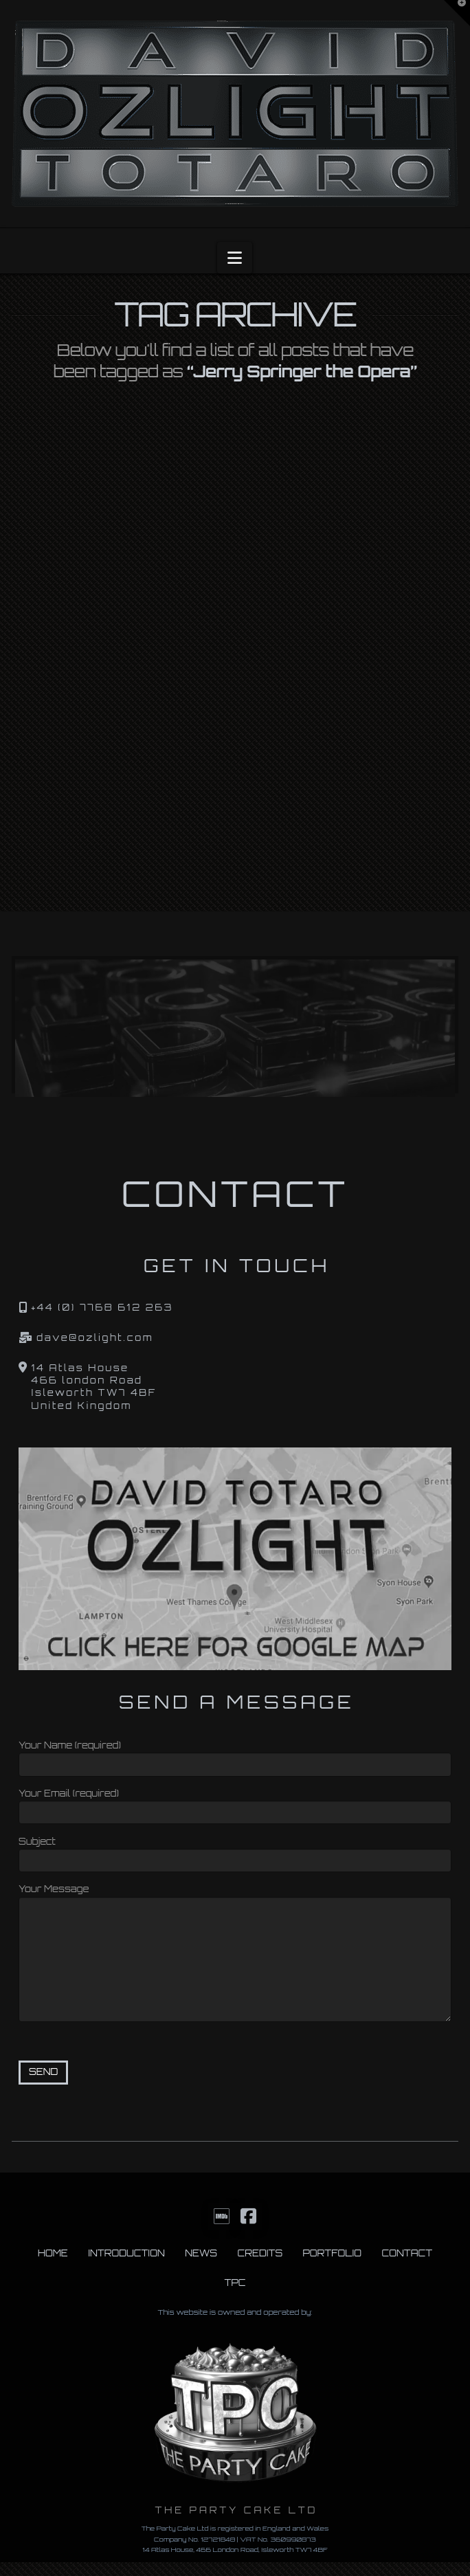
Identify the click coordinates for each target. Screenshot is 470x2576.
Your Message (235, 1896)
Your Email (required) (235, 1804)
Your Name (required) (235, 1756)
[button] (234, 258)
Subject (235, 1852)
